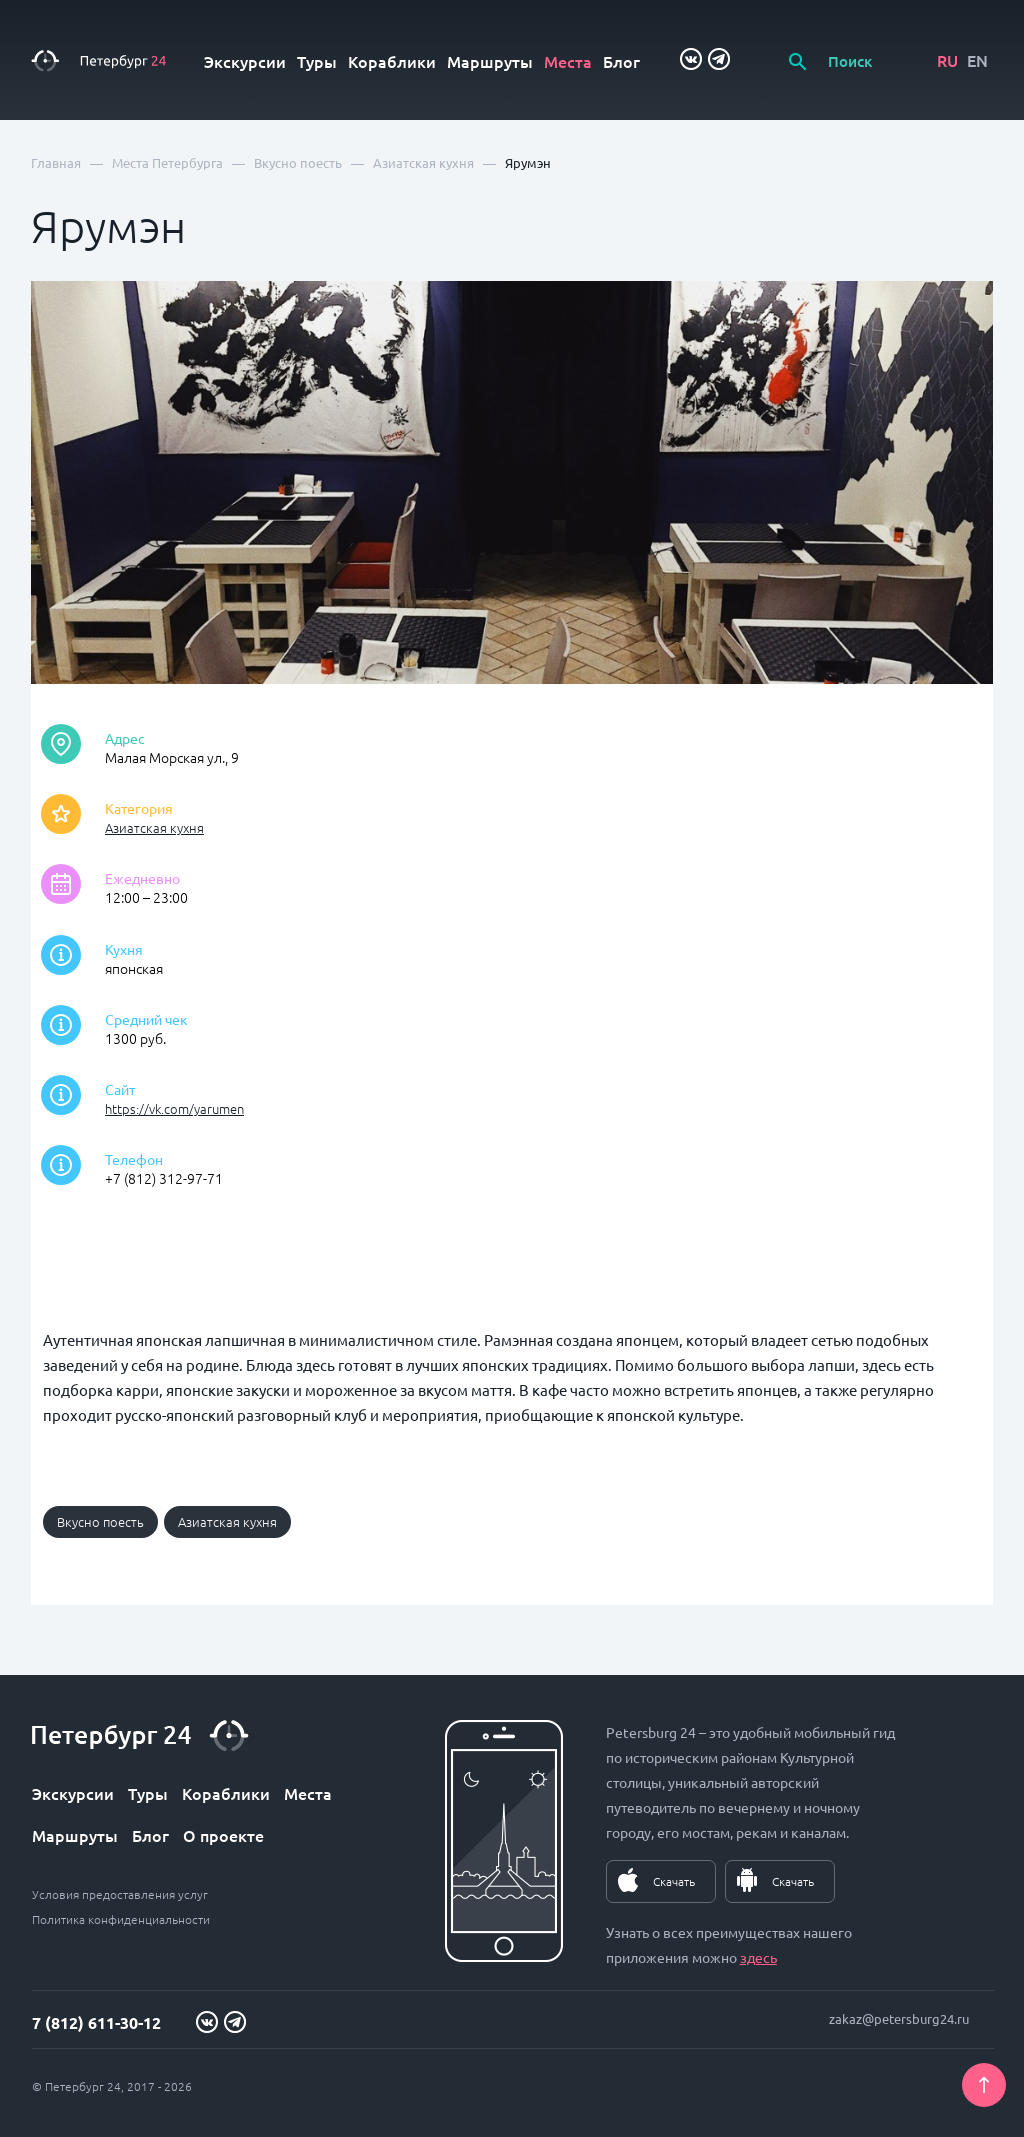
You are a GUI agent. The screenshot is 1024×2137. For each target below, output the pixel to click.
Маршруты (490, 61)
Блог (621, 61)
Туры (317, 61)
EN (977, 60)
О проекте (223, 1835)
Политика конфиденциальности (121, 1919)
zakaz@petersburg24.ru (899, 2018)
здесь (758, 1957)
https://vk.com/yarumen (174, 1108)
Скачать (674, 1881)
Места (568, 61)
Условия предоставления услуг (120, 1894)
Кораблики (392, 61)
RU (947, 60)
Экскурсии (245, 61)
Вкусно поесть (100, 1521)
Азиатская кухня (154, 827)
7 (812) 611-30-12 (96, 2022)
